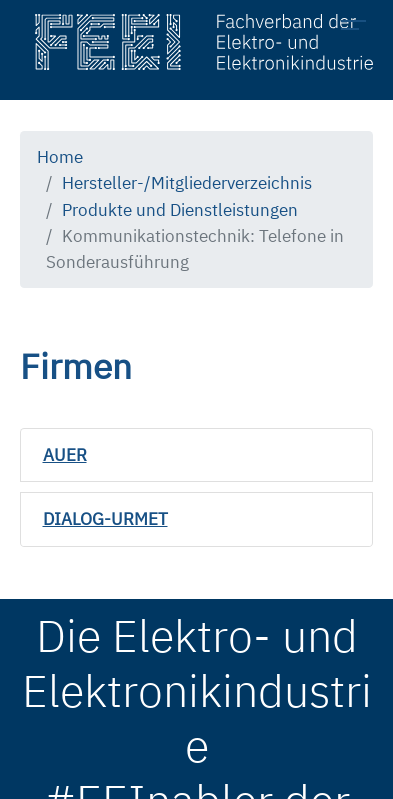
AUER (65, 454)
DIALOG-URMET (105, 518)
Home (60, 156)
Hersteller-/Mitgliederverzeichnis (187, 182)
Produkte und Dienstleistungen (180, 209)
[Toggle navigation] (359, 28)
